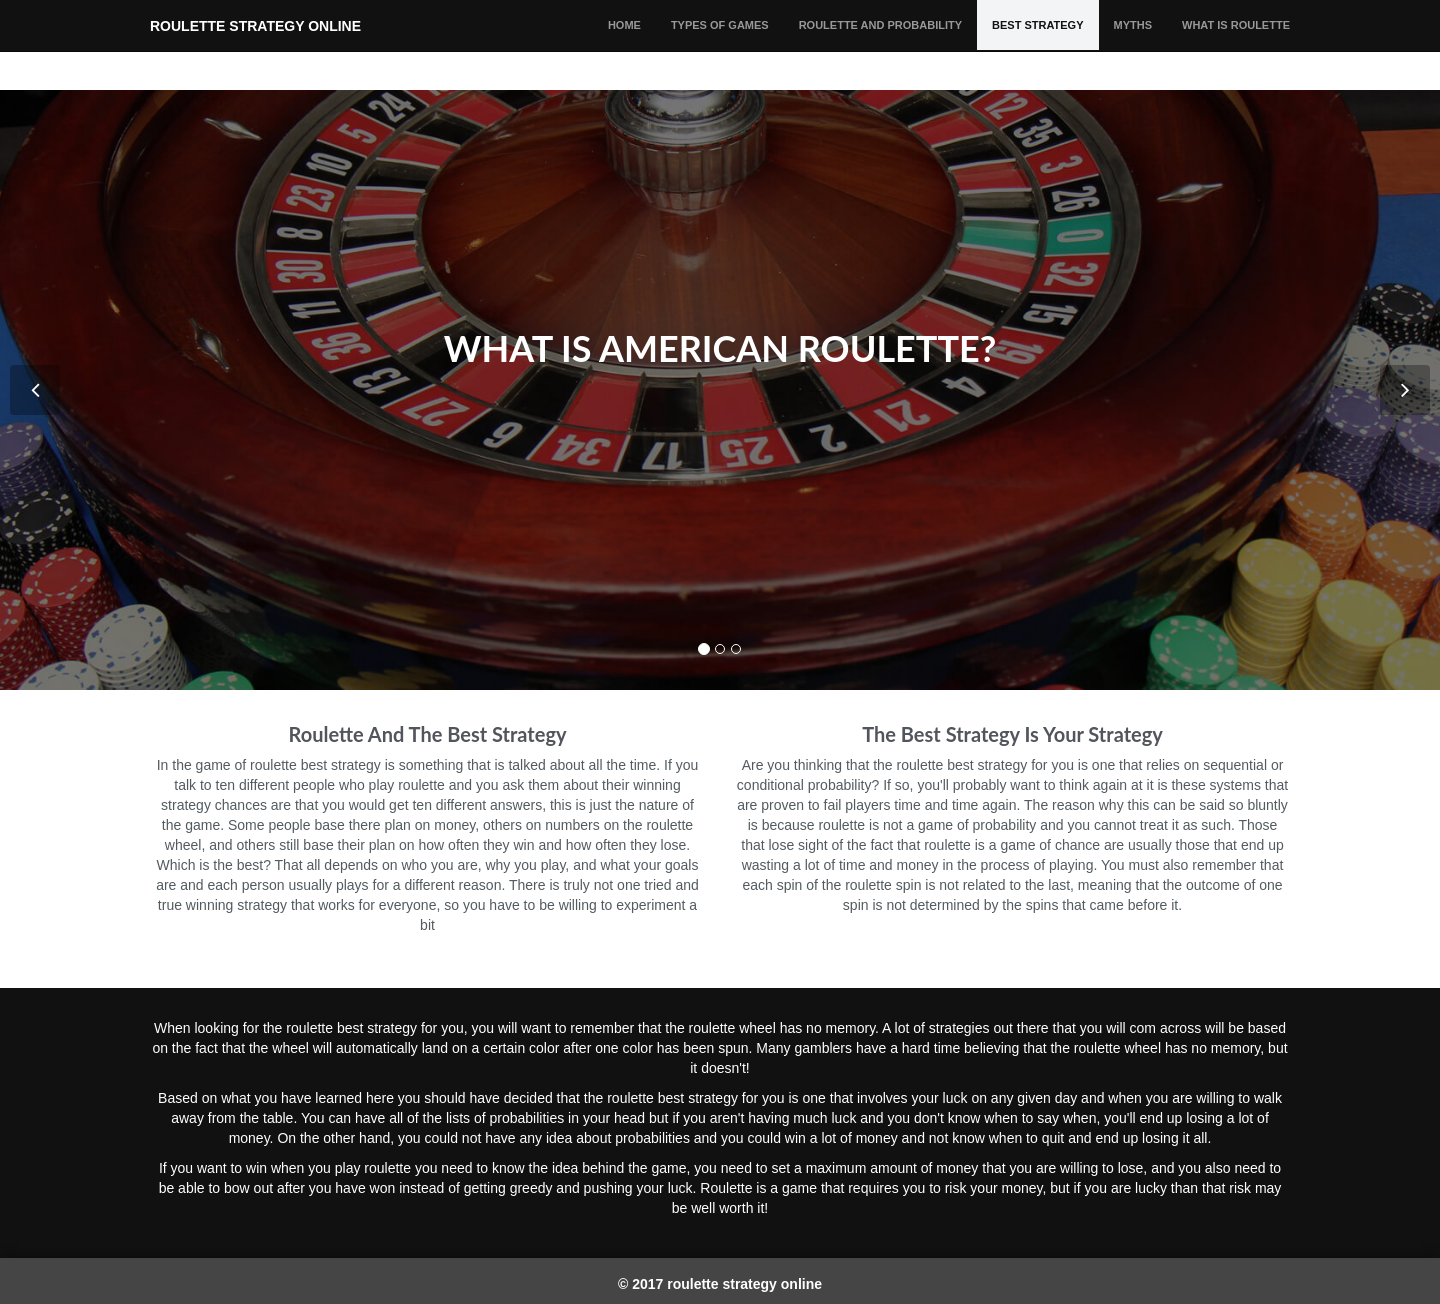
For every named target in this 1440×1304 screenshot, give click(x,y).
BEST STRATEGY (1037, 45)
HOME (624, 45)
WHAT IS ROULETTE (1236, 45)
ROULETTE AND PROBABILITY (880, 45)
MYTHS (1133, 45)
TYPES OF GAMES (720, 45)
